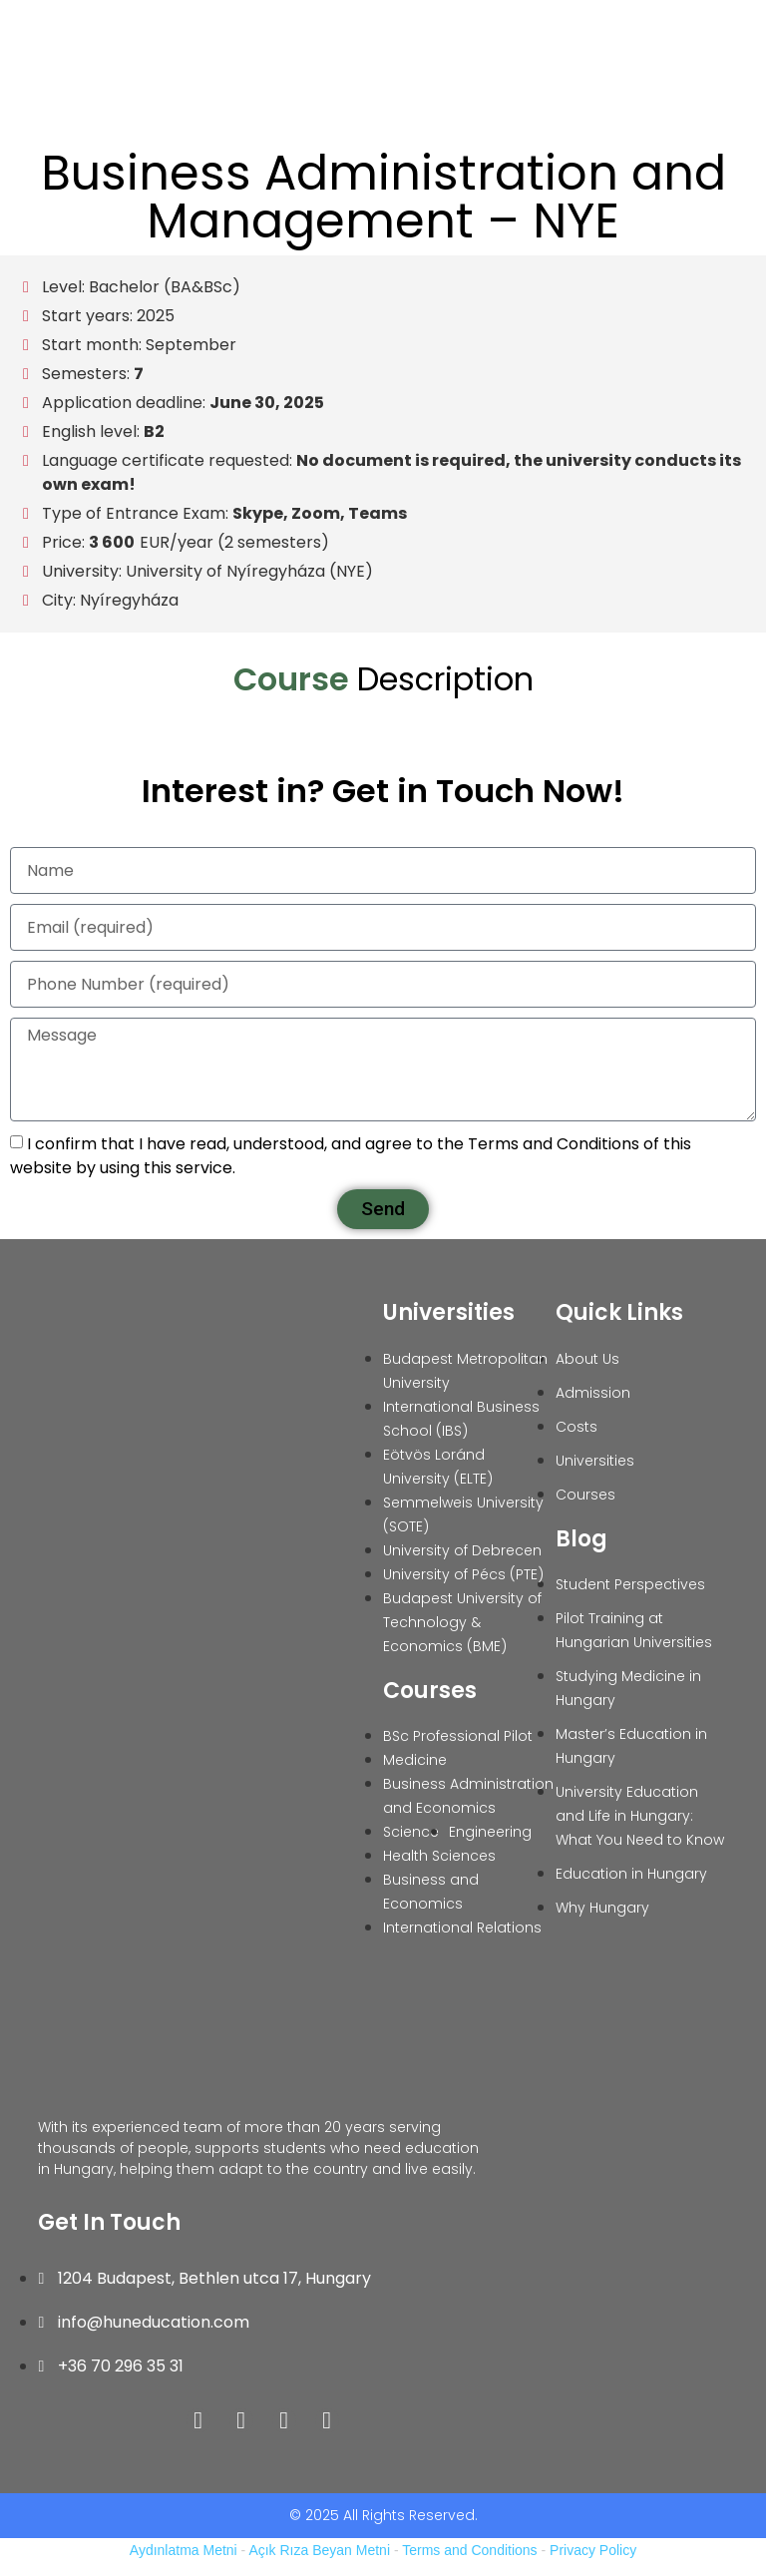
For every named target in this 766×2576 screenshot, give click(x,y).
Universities (449, 1312)
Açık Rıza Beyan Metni (319, 2550)
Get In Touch (109, 2222)
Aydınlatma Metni (183, 2550)
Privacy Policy (593, 2550)
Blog (581, 1538)
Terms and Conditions (469, 2550)
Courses (430, 1690)
